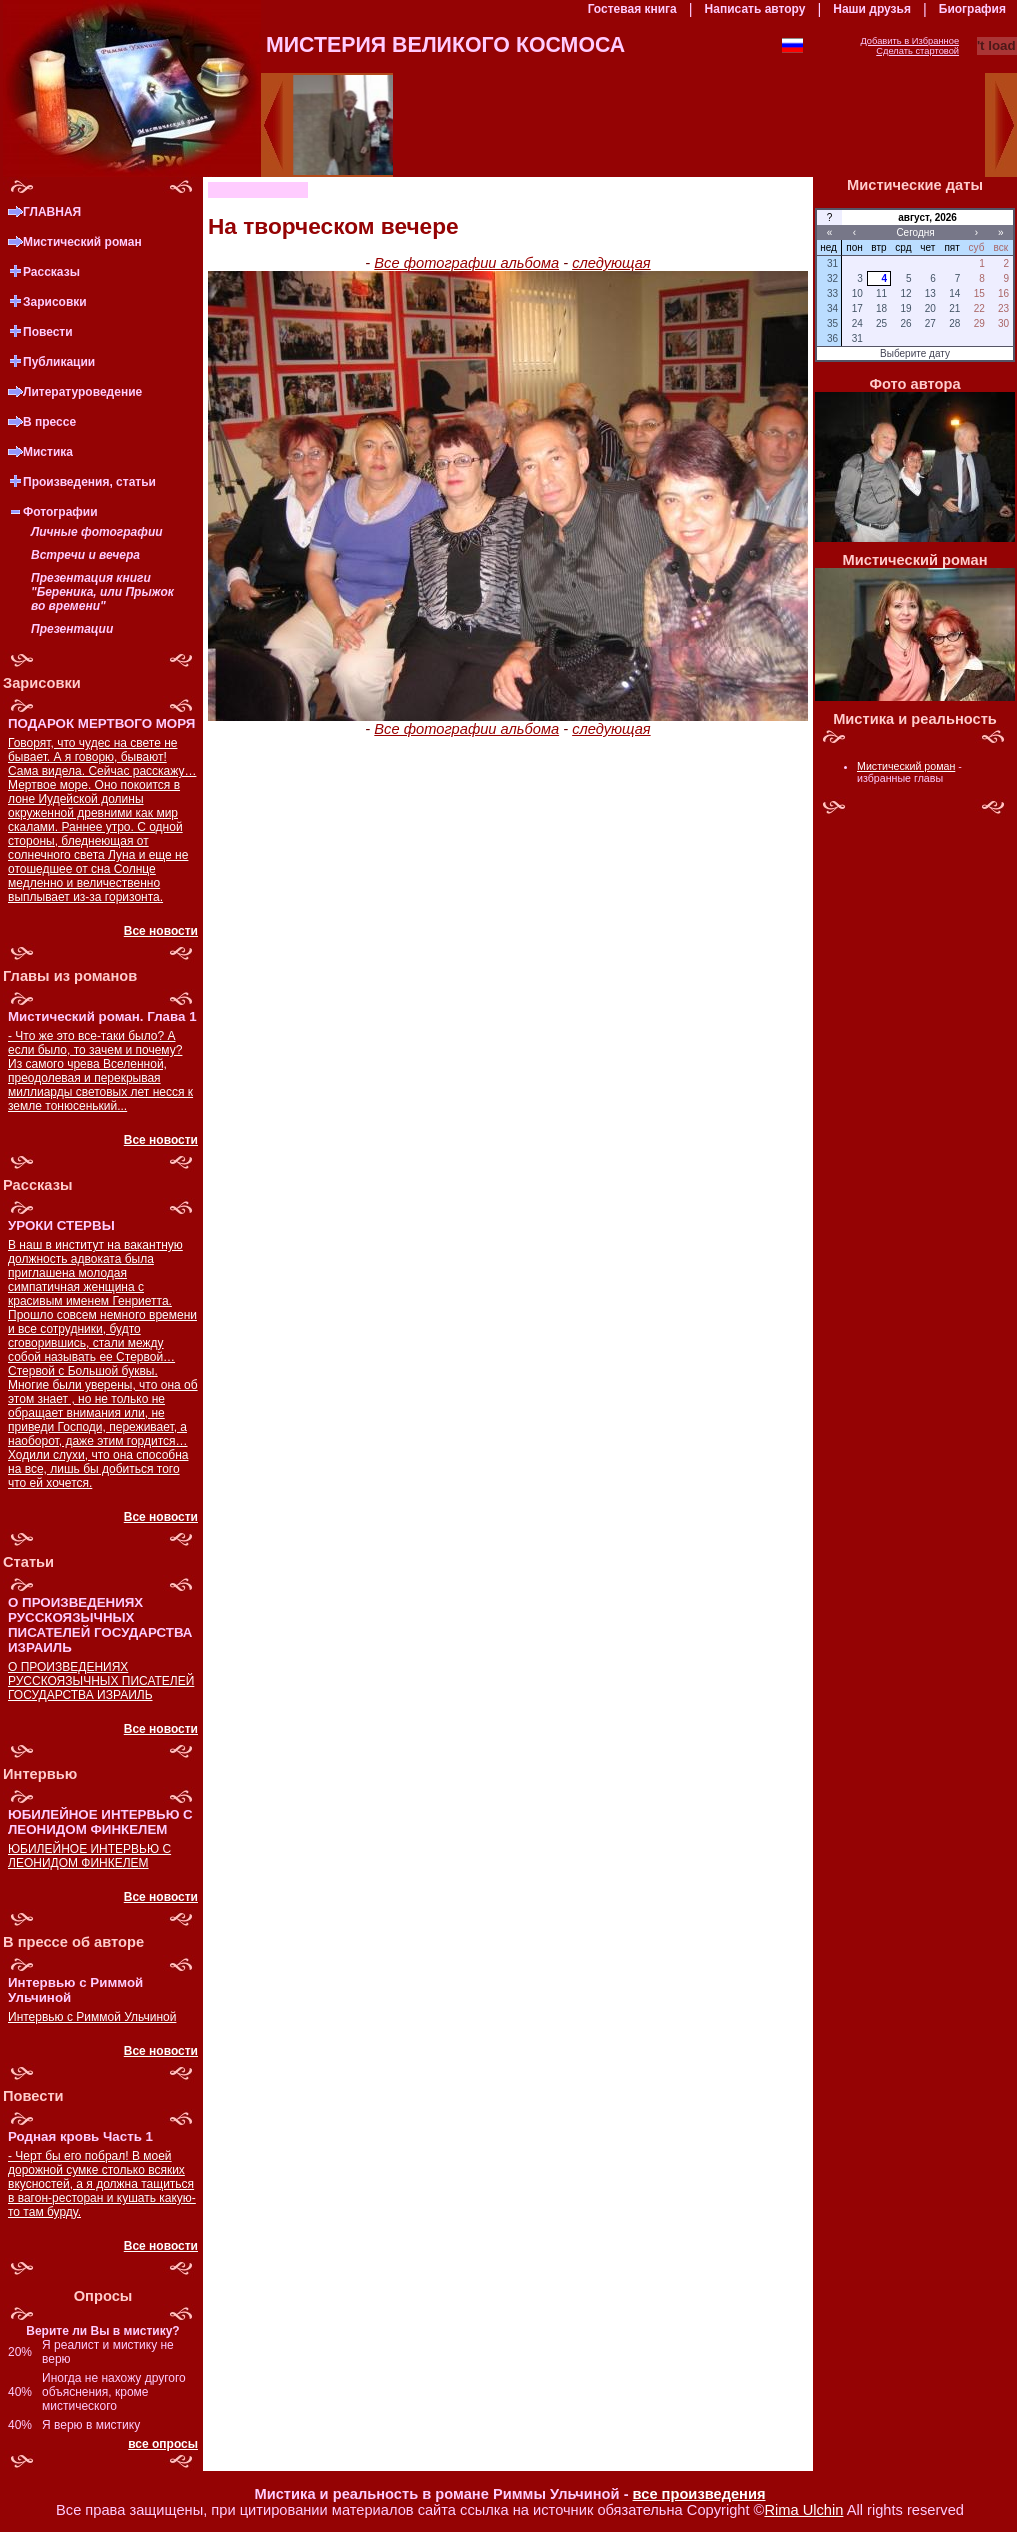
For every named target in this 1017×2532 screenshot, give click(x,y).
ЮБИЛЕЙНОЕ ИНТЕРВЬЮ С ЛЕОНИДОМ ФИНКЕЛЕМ (89, 1856)
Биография (972, 9)
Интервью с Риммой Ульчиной (92, 2017)
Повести (48, 332)
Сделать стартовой (917, 51)
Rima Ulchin (803, 2510)
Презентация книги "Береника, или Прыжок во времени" (102, 592)
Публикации (59, 362)
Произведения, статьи (89, 482)
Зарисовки (55, 302)
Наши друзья (872, 9)
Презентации (72, 629)
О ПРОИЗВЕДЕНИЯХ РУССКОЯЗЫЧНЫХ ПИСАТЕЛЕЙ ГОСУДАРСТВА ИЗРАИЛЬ (101, 1681)
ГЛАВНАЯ (52, 212)
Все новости (161, 931)
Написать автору (755, 9)
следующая (611, 263)
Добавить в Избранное (909, 41)
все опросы (163, 2444)
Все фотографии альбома (466, 263)
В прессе (49, 422)
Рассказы (51, 272)
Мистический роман (82, 242)
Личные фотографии (97, 532)
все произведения (699, 2494)
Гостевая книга (632, 9)
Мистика (48, 452)
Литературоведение (82, 392)
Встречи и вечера (85, 555)
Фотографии (60, 512)
